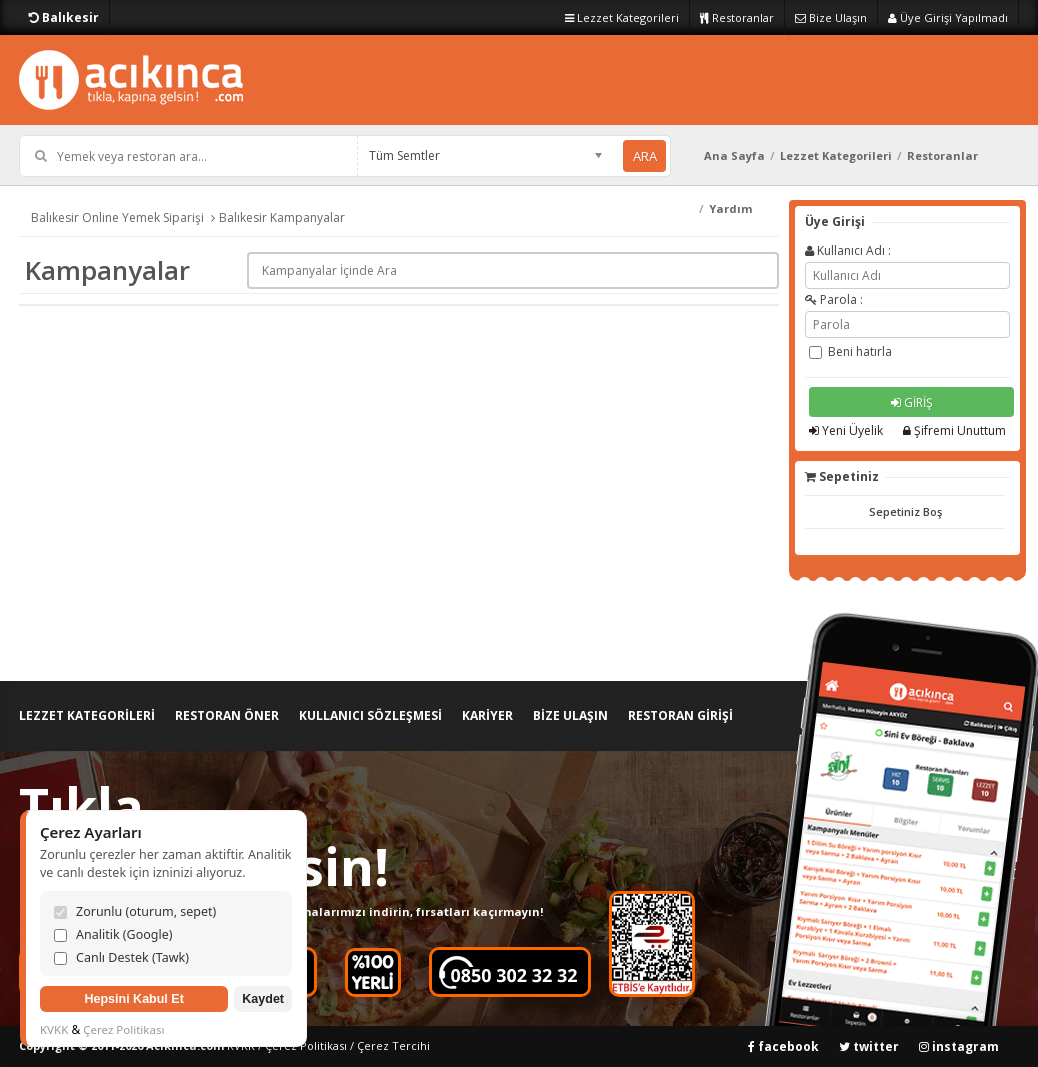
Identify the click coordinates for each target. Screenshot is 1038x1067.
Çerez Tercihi (393, 1045)
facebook (783, 1046)
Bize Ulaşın (831, 17)
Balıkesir (64, 17)
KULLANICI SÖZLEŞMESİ (370, 715)
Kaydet (263, 999)
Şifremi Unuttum (954, 430)
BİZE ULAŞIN (570, 715)
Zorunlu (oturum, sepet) (135, 911)
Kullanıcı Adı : (848, 250)
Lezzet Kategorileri (622, 17)
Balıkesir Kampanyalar (282, 217)
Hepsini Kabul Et (133, 999)
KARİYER (487, 715)
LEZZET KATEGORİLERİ (87, 715)
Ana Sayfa (734, 155)
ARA (645, 156)
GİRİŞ (912, 402)
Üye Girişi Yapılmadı (948, 17)
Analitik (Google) (113, 934)
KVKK (54, 1029)
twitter (869, 1046)
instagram (959, 1046)
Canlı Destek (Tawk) (121, 957)
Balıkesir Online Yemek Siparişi (117, 217)
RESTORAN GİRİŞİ (680, 715)
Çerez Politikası (306, 1045)
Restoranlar (737, 17)
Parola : (834, 299)
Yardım (730, 208)
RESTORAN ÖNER (227, 715)
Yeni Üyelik (846, 430)
